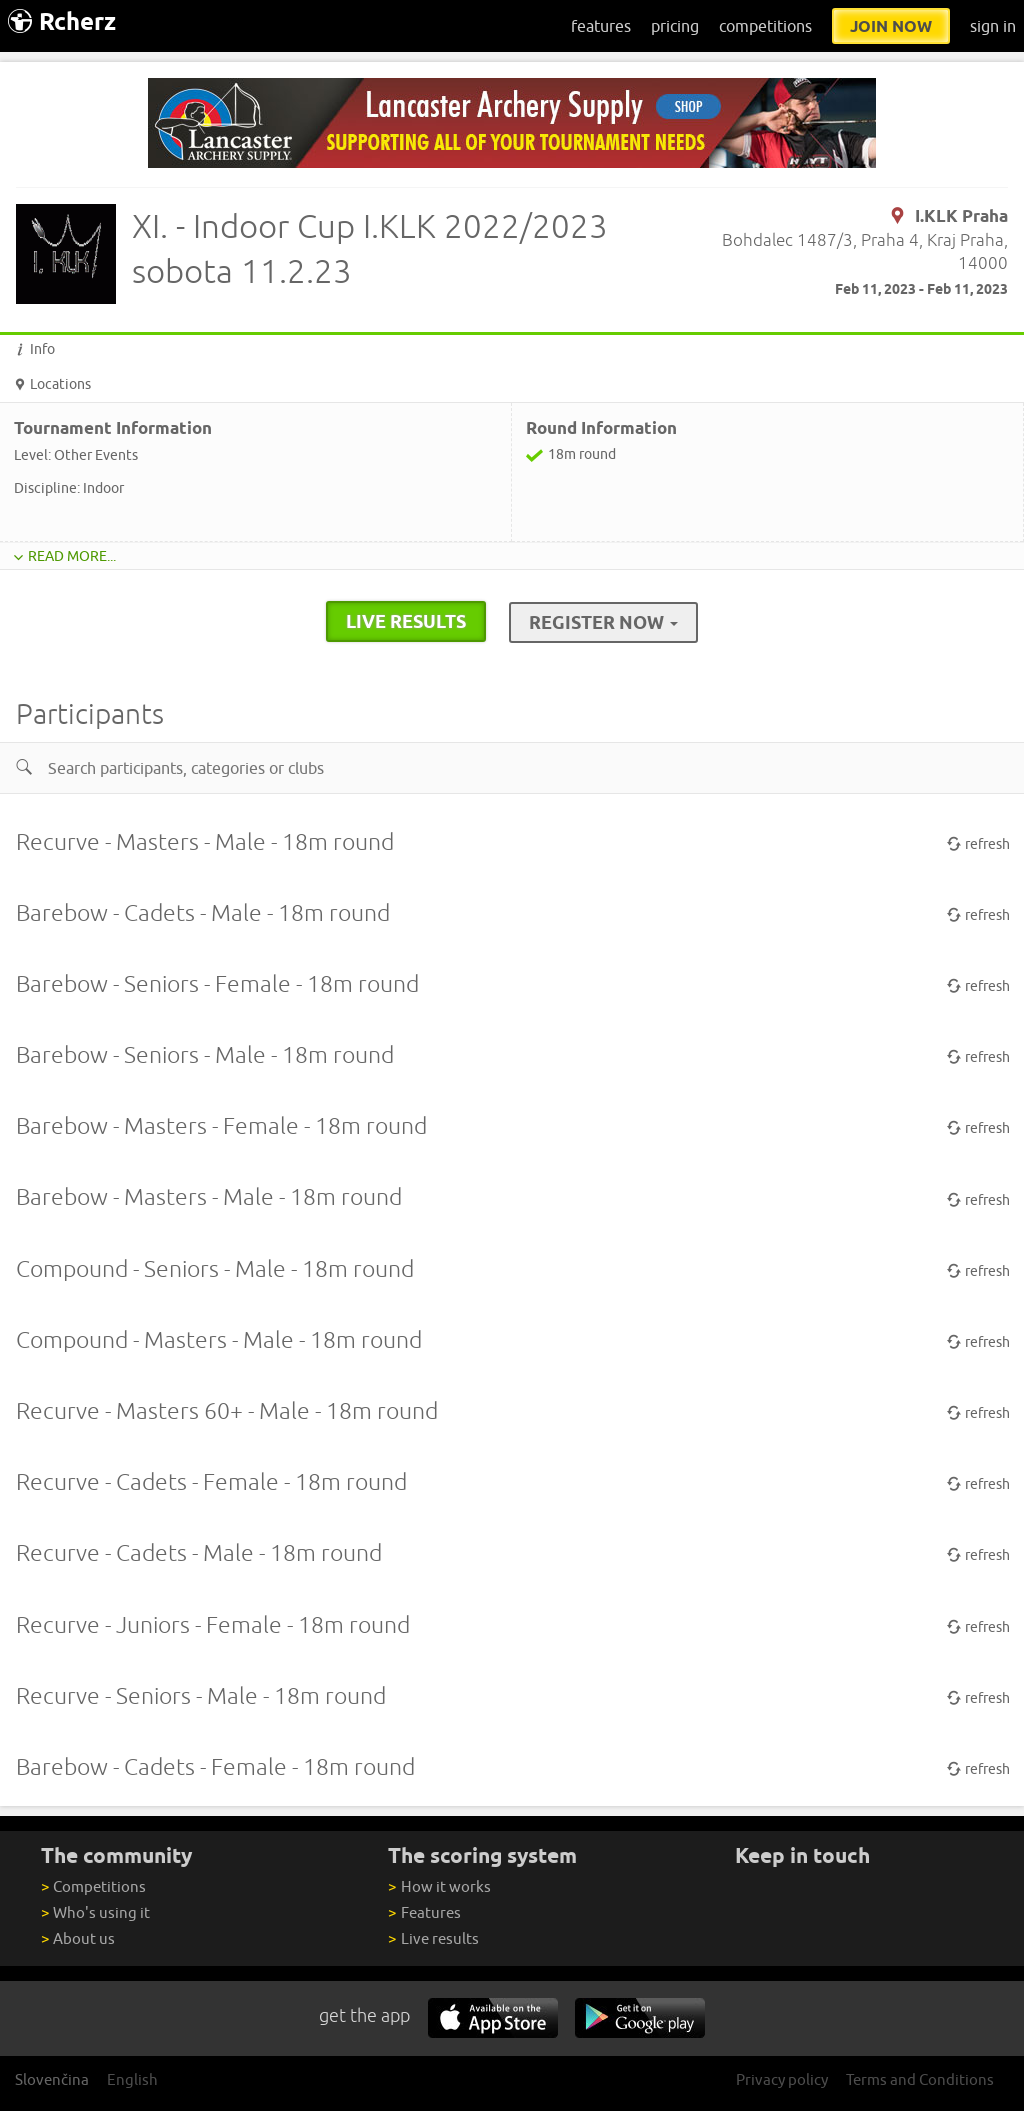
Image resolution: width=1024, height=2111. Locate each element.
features (601, 26)
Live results (433, 1938)
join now (891, 26)
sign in (993, 26)
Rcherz (62, 21)
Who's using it (95, 1912)
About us (78, 1938)
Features (424, 1912)
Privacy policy (782, 2079)
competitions (765, 26)
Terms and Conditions (920, 2079)
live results (406, 621)
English (132, 2079)
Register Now (603, 622)
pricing (675, 26)
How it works (439, 1886)
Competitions (93, 1886)
